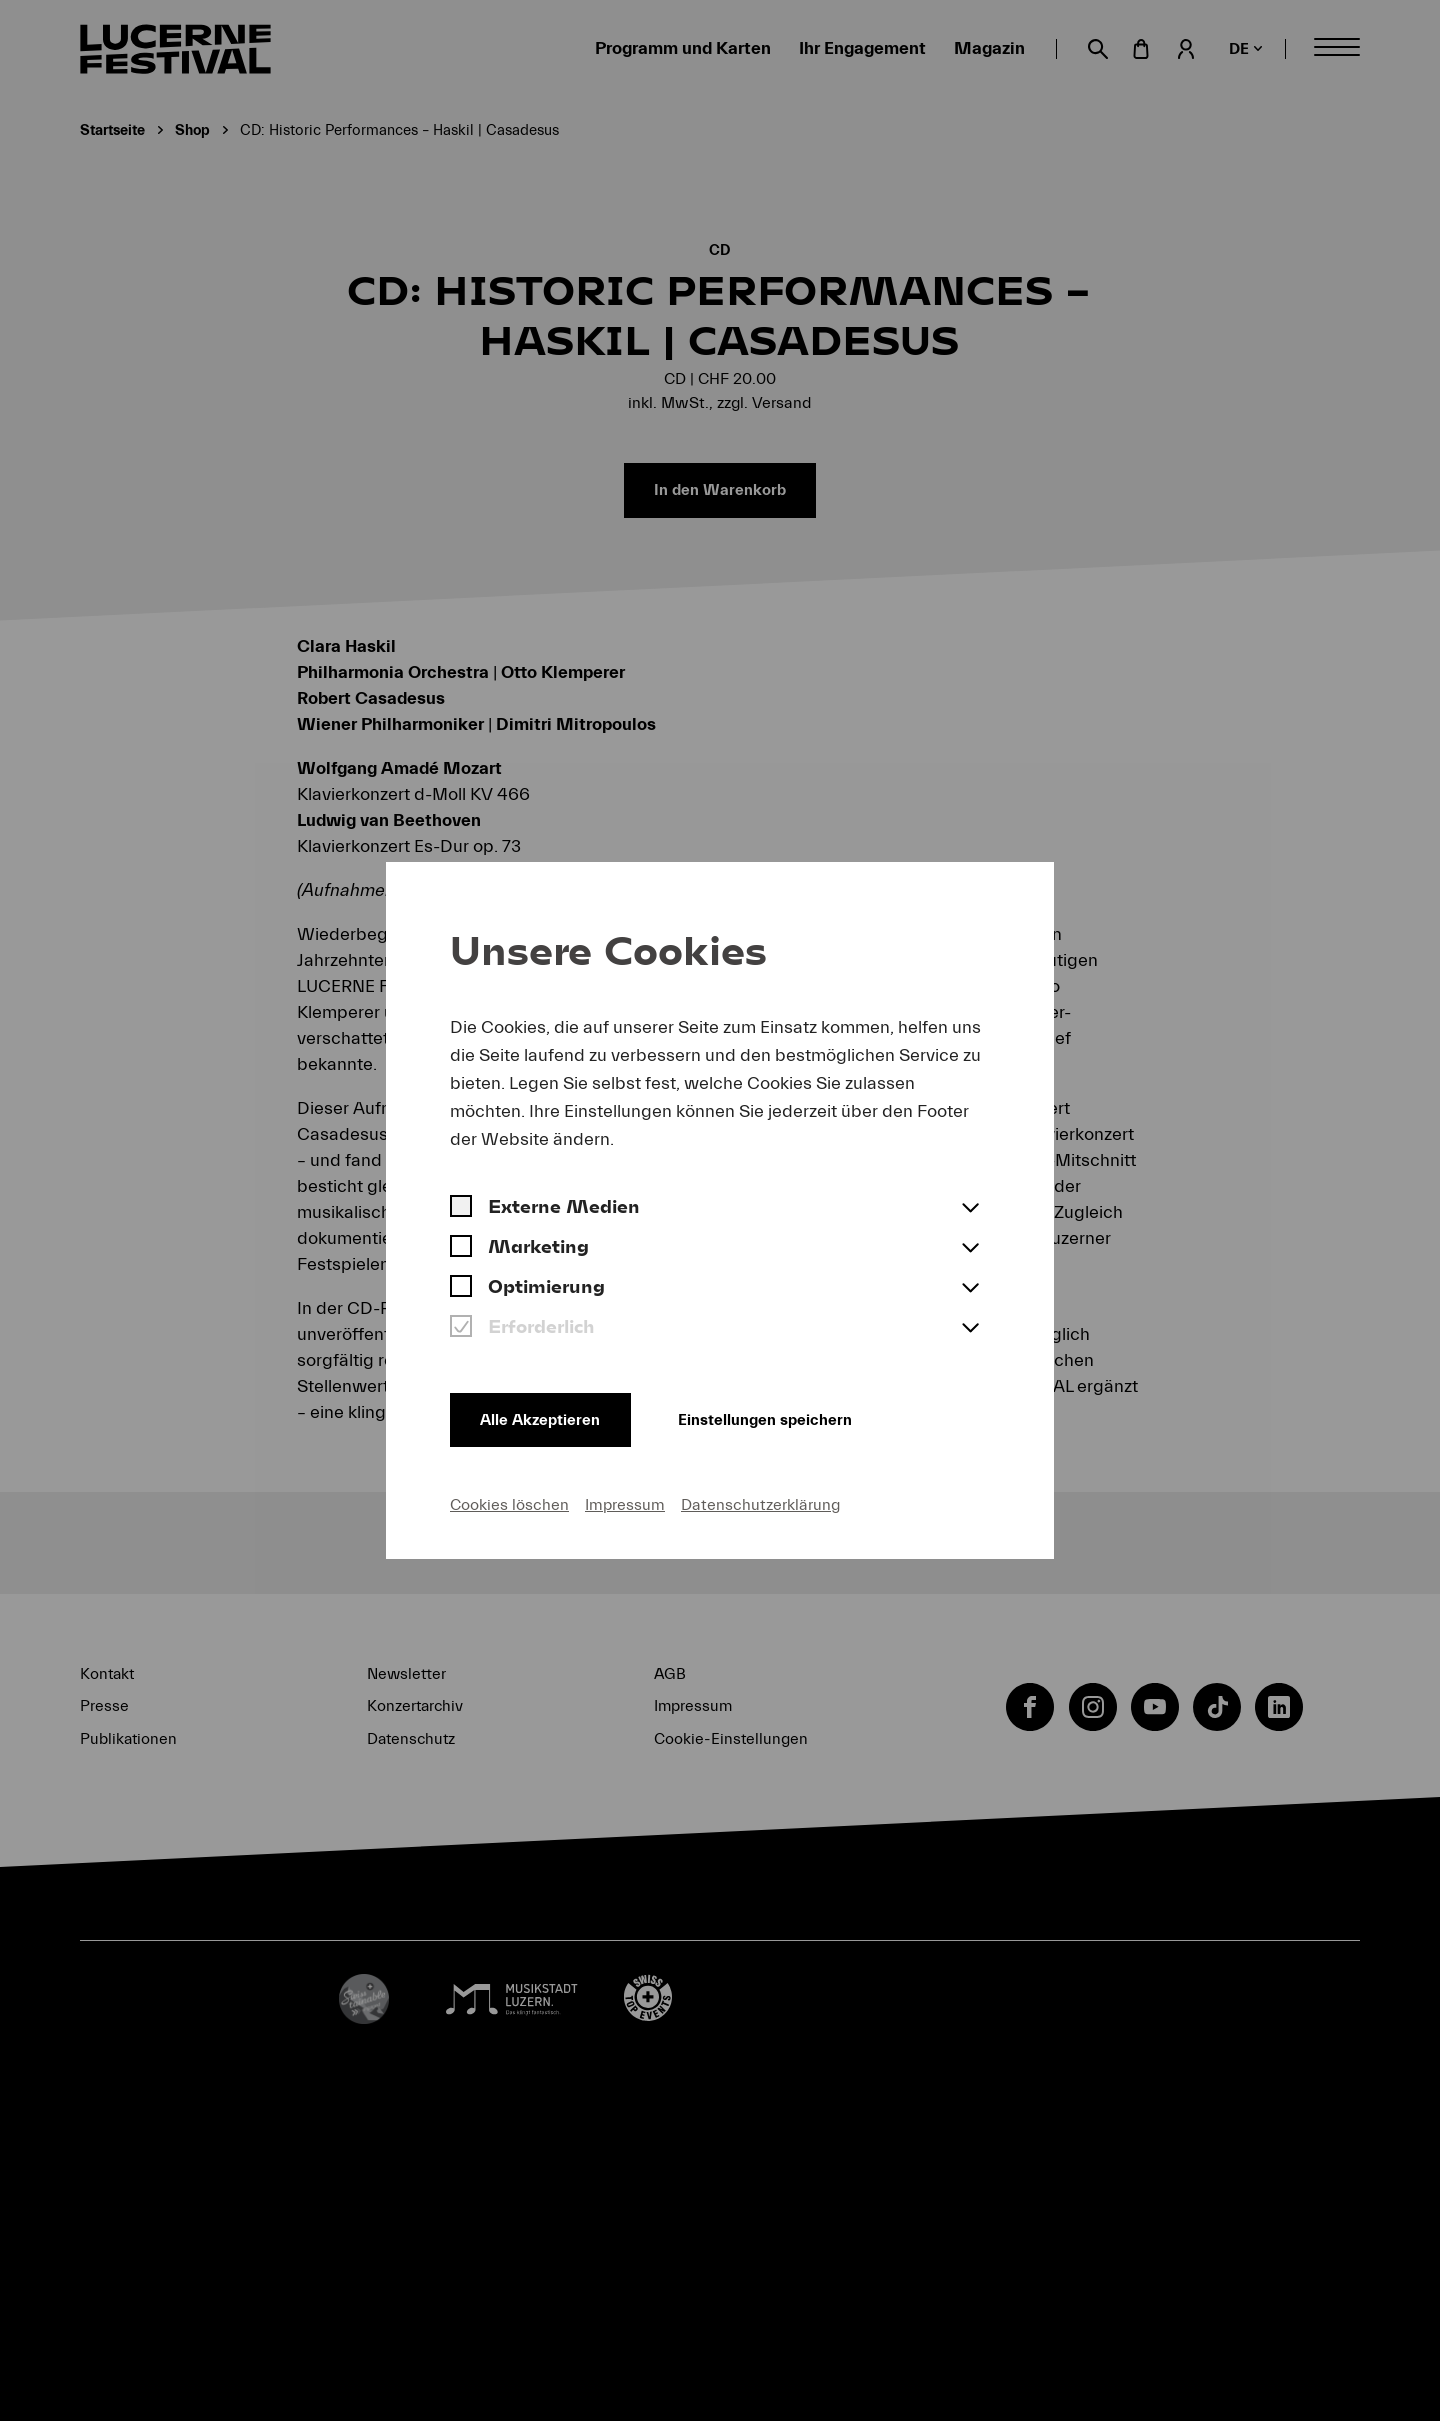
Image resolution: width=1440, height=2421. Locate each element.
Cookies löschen (509, 1505)
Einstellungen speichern (773, 1419)
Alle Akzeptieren (542, 1419)
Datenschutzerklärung (760, 1505)
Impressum (625, 1505)
